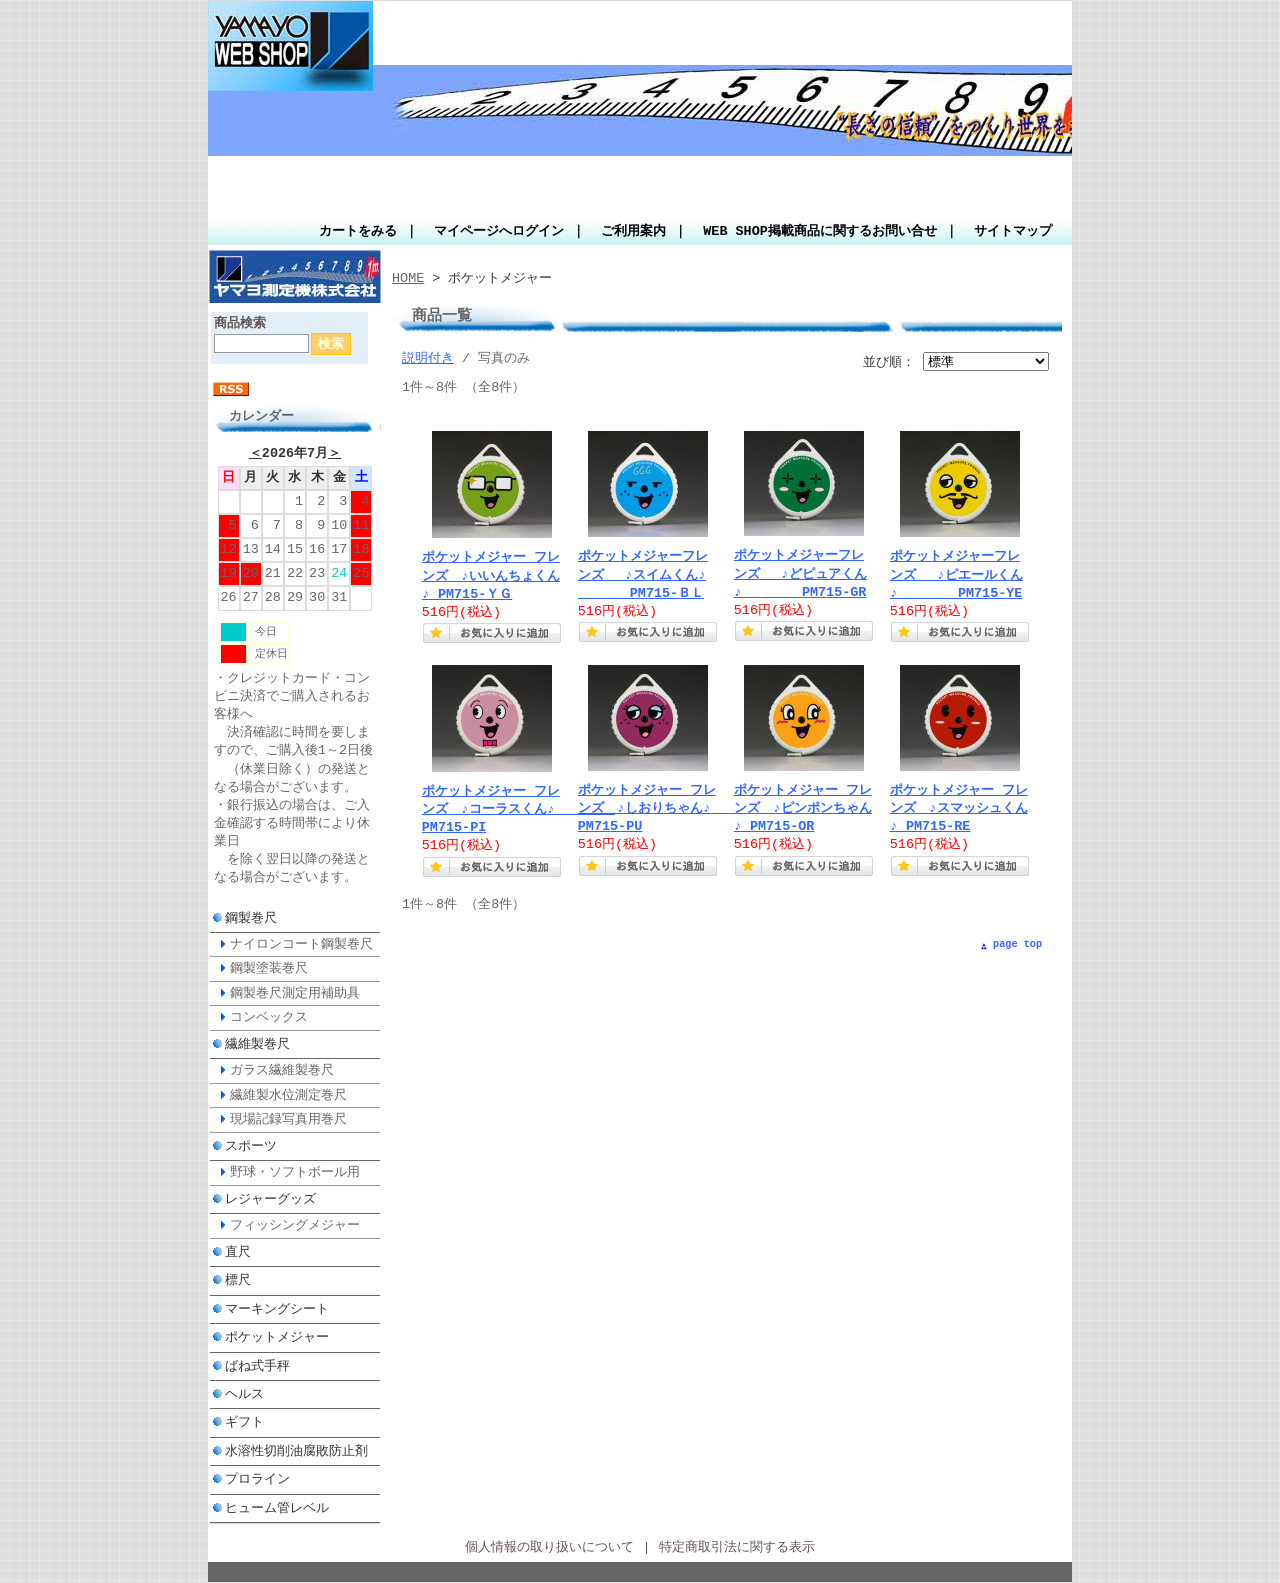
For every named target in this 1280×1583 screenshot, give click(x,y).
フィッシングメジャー (295, 1225)
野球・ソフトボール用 (295, 1172)
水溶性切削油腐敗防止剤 (296, 1451)
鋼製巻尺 (251, 918)
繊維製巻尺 (257, 1044)
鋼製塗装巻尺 (269, 968)
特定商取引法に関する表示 (737, 1548)
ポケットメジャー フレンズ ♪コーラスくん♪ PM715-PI (517, 810)
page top (1017, 944)
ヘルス (244, 1394)
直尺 (238, 1252)
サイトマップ (1013, 232)
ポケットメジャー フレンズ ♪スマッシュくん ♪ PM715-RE (959, 809)
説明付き (428, 359)
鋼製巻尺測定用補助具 (295, 993)
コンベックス (269, 1017)
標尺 (238, 1280)
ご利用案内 (633, 232)
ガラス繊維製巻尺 (282, 1070)
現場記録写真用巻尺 (288, 1119)
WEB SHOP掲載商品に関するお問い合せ (820, 232)
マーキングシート (277, 1309)
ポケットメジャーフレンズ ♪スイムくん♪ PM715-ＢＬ (643, 575)
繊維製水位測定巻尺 (288, 1095)
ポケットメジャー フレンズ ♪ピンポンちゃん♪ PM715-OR (803, 809)
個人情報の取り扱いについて (549, 1548)
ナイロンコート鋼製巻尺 (301, 944)
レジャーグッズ (270, 1199)
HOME (408, 279)
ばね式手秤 (257, 1366)
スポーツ (251, 1146)
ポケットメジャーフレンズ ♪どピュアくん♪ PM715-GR (803, 574)
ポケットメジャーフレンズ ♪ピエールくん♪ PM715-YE (959, 575)
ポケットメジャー (277, 1337)
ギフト (244, 1422)
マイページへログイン (499, 232)
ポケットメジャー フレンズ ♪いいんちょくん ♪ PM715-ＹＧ (491, 576)
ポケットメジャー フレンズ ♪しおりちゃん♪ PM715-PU (673, 809)
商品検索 (240, 324)
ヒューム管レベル (277, 1508)
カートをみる (358, 232)
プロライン (257, 1479)
